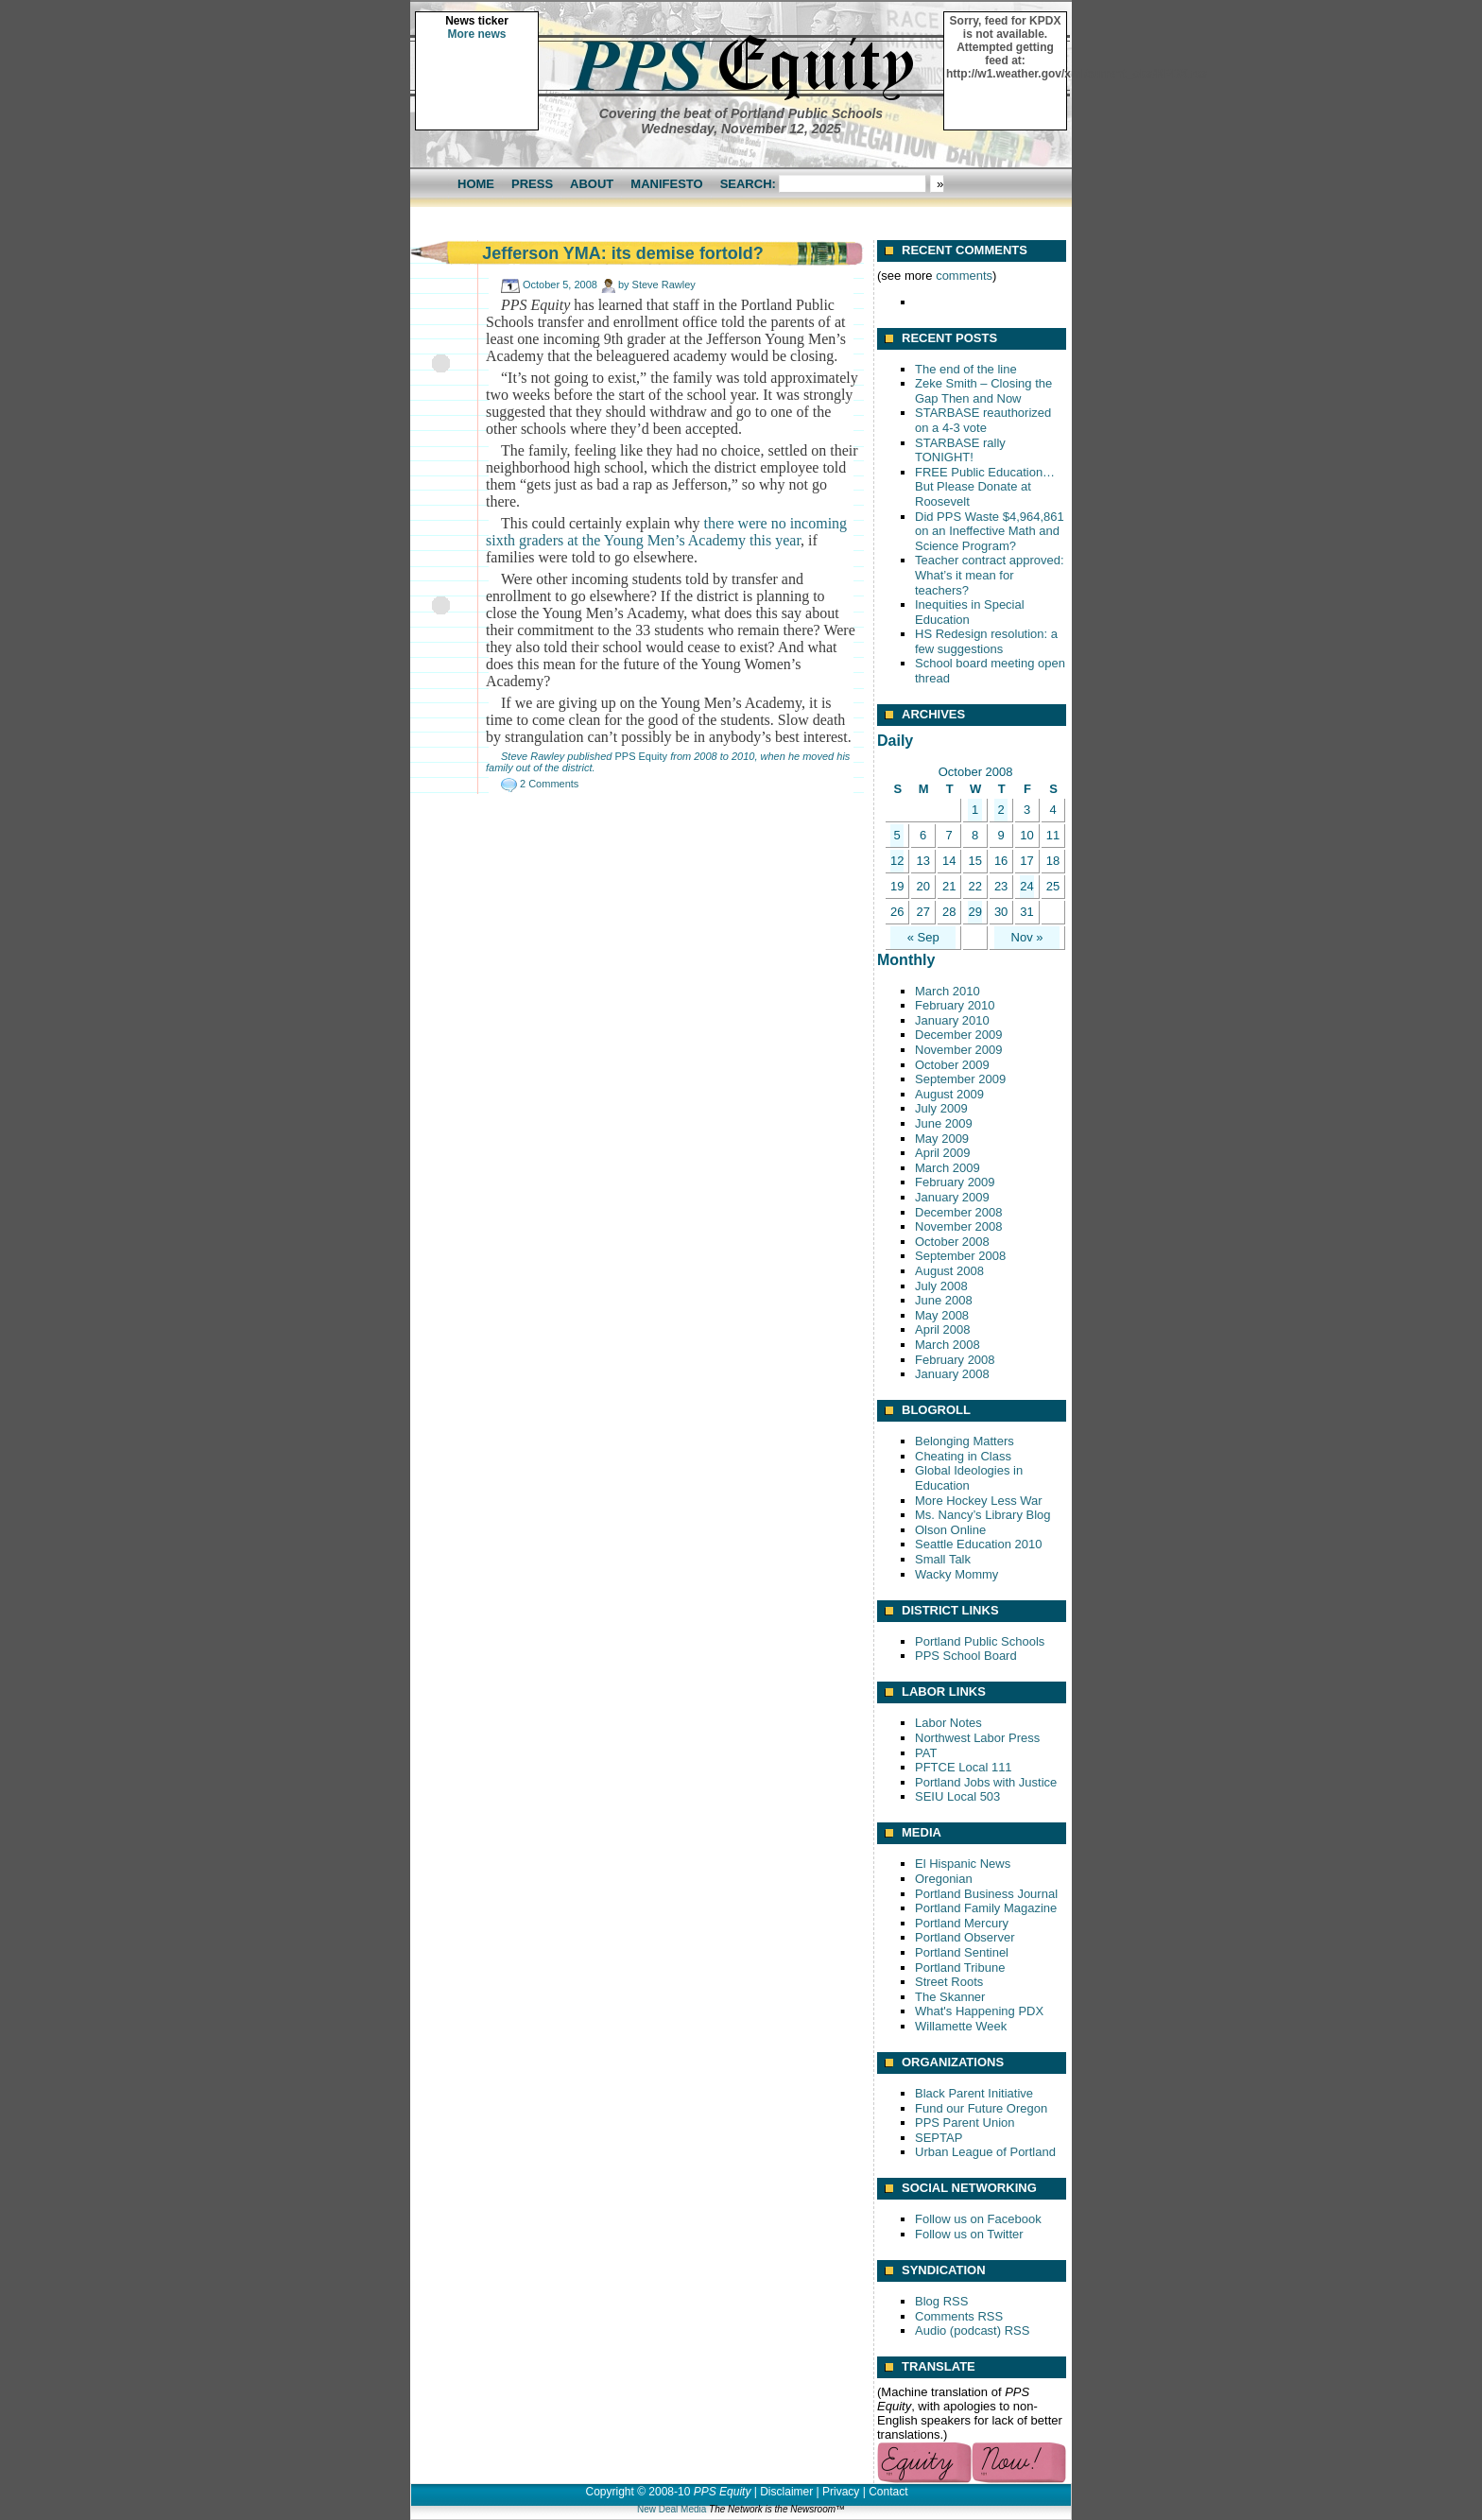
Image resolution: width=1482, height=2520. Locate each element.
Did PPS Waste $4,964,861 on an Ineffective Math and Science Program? (989, 531)
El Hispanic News (962, 1863)
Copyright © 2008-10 (637, 2491)
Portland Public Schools (979, 1641)
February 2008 (955, 1360)
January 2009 (952, 1197)
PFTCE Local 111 (963, 1767)
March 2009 (947, 1168)
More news (476, 34)
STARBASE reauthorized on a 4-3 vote (983, 420)
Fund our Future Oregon (981, 2108)
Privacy (840, 2491)
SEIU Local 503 (957, 1796)
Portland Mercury (961, 1923)
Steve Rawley (664, 284)
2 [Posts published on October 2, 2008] (1000, 810)
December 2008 (959, 1212)
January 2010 (952, 1020)
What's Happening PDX (979, 2011)
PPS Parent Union (965, 2122)
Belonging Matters (964, 1441)
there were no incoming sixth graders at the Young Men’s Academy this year (666, 531)
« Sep (923, 937)
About (591, 184)
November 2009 (959, 1050)
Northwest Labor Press (977, 1738)
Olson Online (950, 1530)
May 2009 (942, 1138)
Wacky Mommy (956, 1574)
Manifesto (666, 184)
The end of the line (966, 369)
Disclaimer (786, 2491)
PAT (926, 1753)
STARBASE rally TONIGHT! (960, 450)
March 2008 (947, 1345)
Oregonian (944, 1879)
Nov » (1027, 937)
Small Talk (943, 1559)
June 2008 (944, 1300)
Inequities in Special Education (970, 612)
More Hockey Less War (979, 1500)
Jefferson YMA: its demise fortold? (623, 253)
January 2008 (952, 1374)
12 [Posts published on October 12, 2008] (897, 861)
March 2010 (947, 991)
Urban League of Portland (985, 2152)
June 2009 (944, 1123)
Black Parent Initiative (974, 2093)
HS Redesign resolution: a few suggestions (986, 641)
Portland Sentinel (961, 1952)
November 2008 (959, 1226)
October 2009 (952, 1065)
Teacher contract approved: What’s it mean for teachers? (989, 574)
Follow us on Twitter (969, 2234)
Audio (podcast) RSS (972, 2330)
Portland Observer (965, 1937)
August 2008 (949, 1271)
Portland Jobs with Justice (986, 1782)
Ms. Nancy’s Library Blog (983, 1515)
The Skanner (950, 1997)
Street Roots (949, 1982)
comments (964, 275)
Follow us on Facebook (978, 2219)
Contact (888, 2491)
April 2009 (943, 1153)
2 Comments (549, 783)
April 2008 (943, 1329)
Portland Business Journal (986, 1894)
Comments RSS (959, 2316)
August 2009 (949, 1094)
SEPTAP (938, 2138)
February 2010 (955, 1005)
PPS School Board (966, 1655)
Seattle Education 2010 (978, 1544)
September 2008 (960, 1256)
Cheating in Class (963, 1456)
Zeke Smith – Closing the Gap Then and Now (983, 391)
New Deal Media (671, 2509)
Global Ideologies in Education (969, 1478)
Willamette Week (961, 2026)
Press (532, 184)
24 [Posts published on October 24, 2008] (1026, 886)
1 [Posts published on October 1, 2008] (975, 810)
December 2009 (959, 1034)
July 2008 (941, 1286)
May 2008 (942, 1315)
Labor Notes (948, 1723)
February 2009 (955, 1182)
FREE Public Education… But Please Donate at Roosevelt (985, 487)
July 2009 (941, 1108)
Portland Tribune (960, 1967)
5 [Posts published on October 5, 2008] (897, 835)
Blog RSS (941, 2301)
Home (475, 184)
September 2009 (960, 1079)
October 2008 (952, 1241)
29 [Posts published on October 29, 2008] (974, 912)
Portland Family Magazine (986, 1908)
